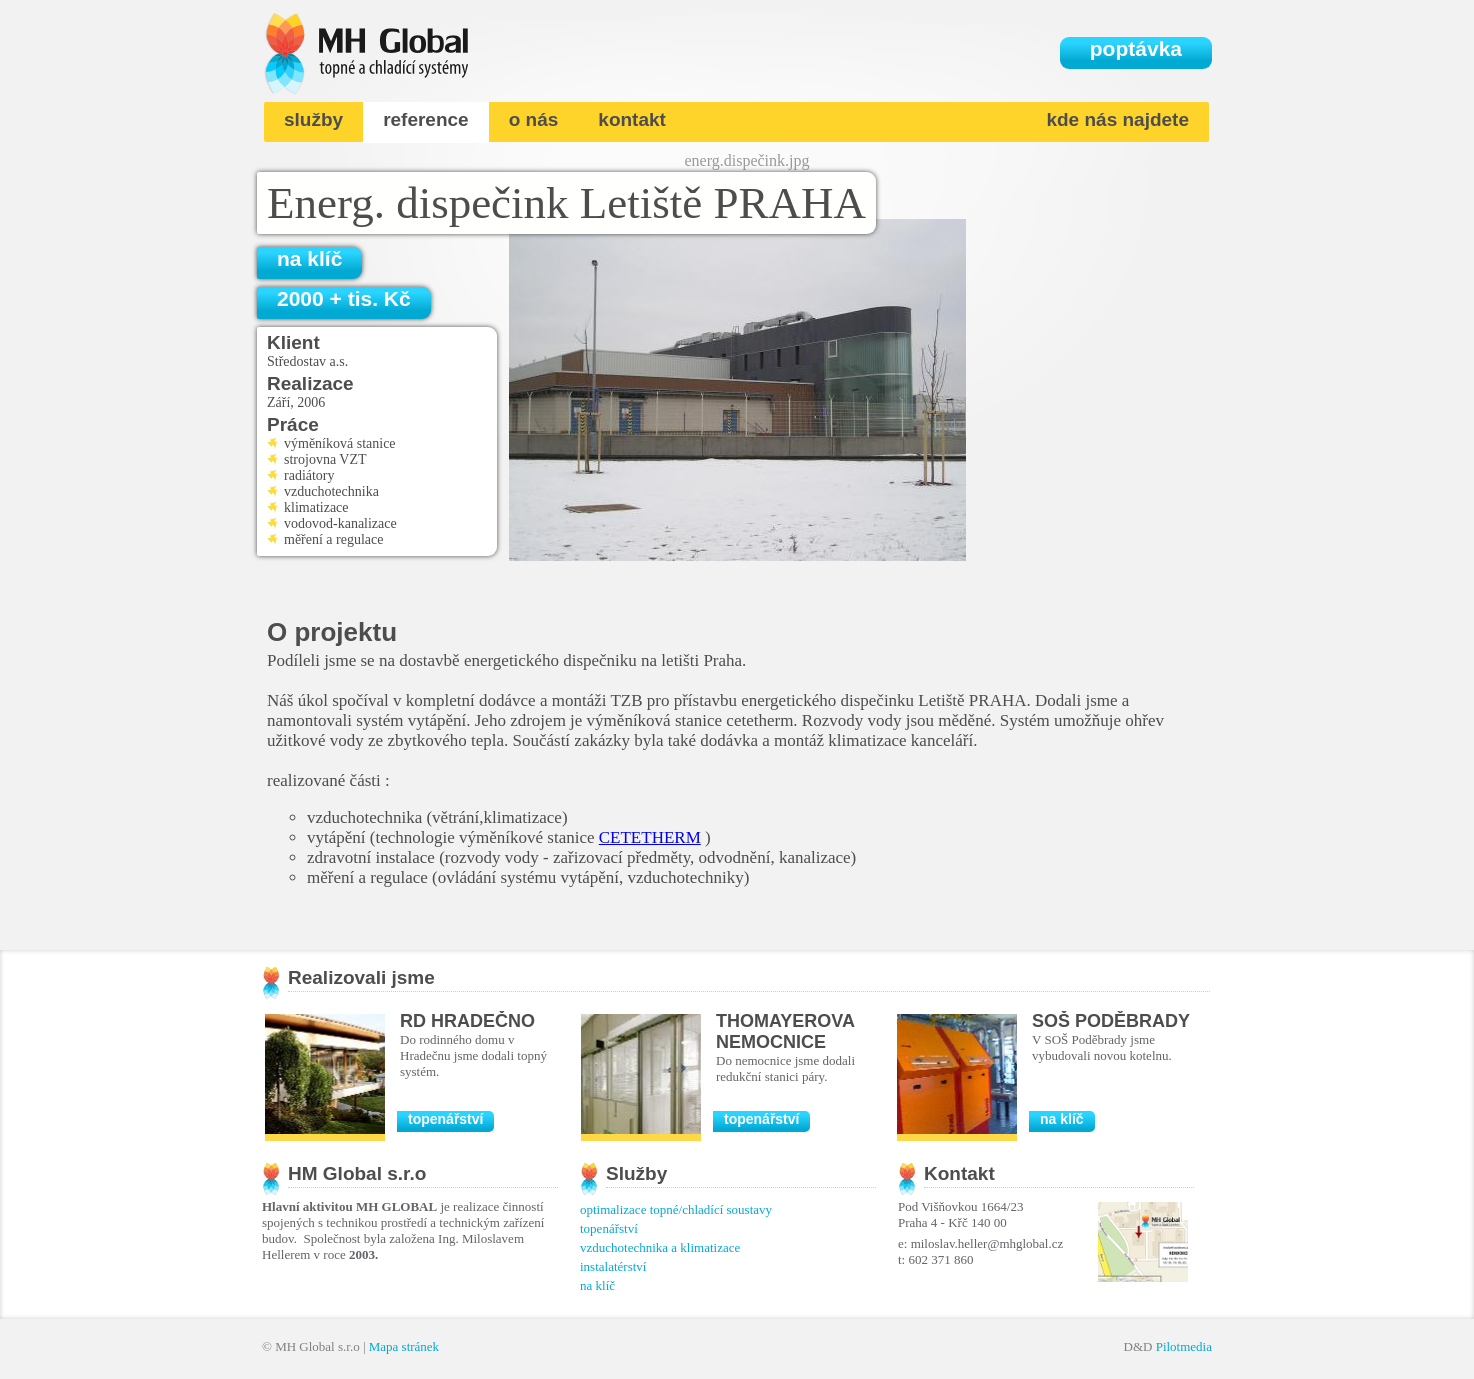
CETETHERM (650, 837)
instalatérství (613, 1266)
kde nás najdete (1117, 119)
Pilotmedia (1184, 1346)
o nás (534, 119)
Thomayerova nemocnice (785, 1031)
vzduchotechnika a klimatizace (660, 1247)
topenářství (445, 1119)
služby (313, 119)
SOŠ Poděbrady (1111, 1021)
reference (426, 119)
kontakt (632, 119)
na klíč (309, 258)
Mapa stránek (404, 1346)
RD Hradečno (467, 1021)
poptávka (1136, 48)
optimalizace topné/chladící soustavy (676, 1209)
